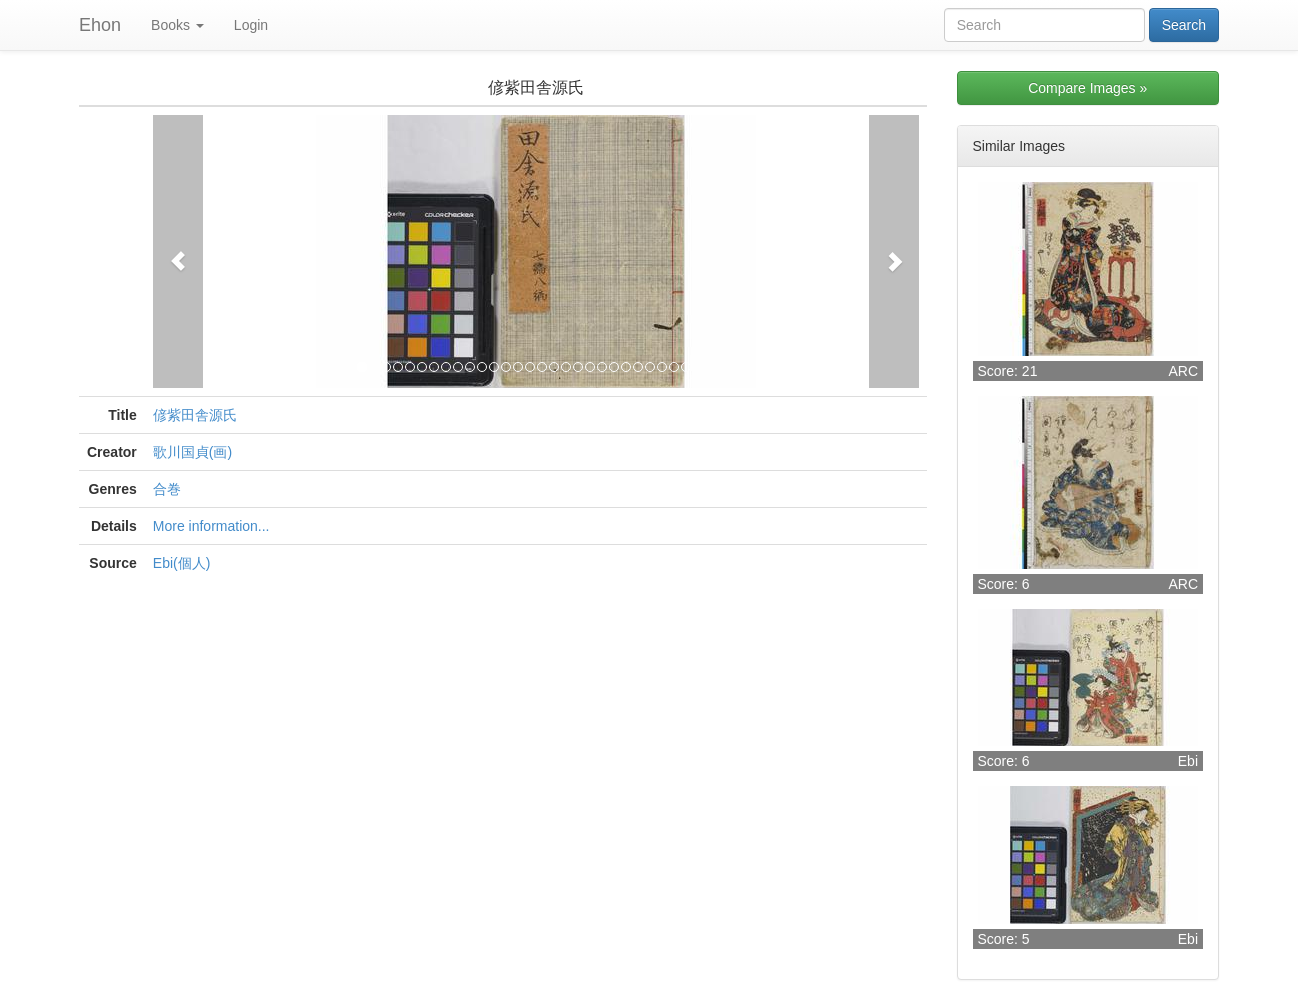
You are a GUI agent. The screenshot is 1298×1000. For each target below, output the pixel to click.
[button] (178, 251)
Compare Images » (1087, 88)
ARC (1183, 371)
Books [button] (177, 25)
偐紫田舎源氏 (195, 415)
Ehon (100, 25)
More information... (211, 526)
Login (251, 25)
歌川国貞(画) (192, 452)
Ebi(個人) (182, 563)
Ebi (1188, 761)
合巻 (167, 489)
